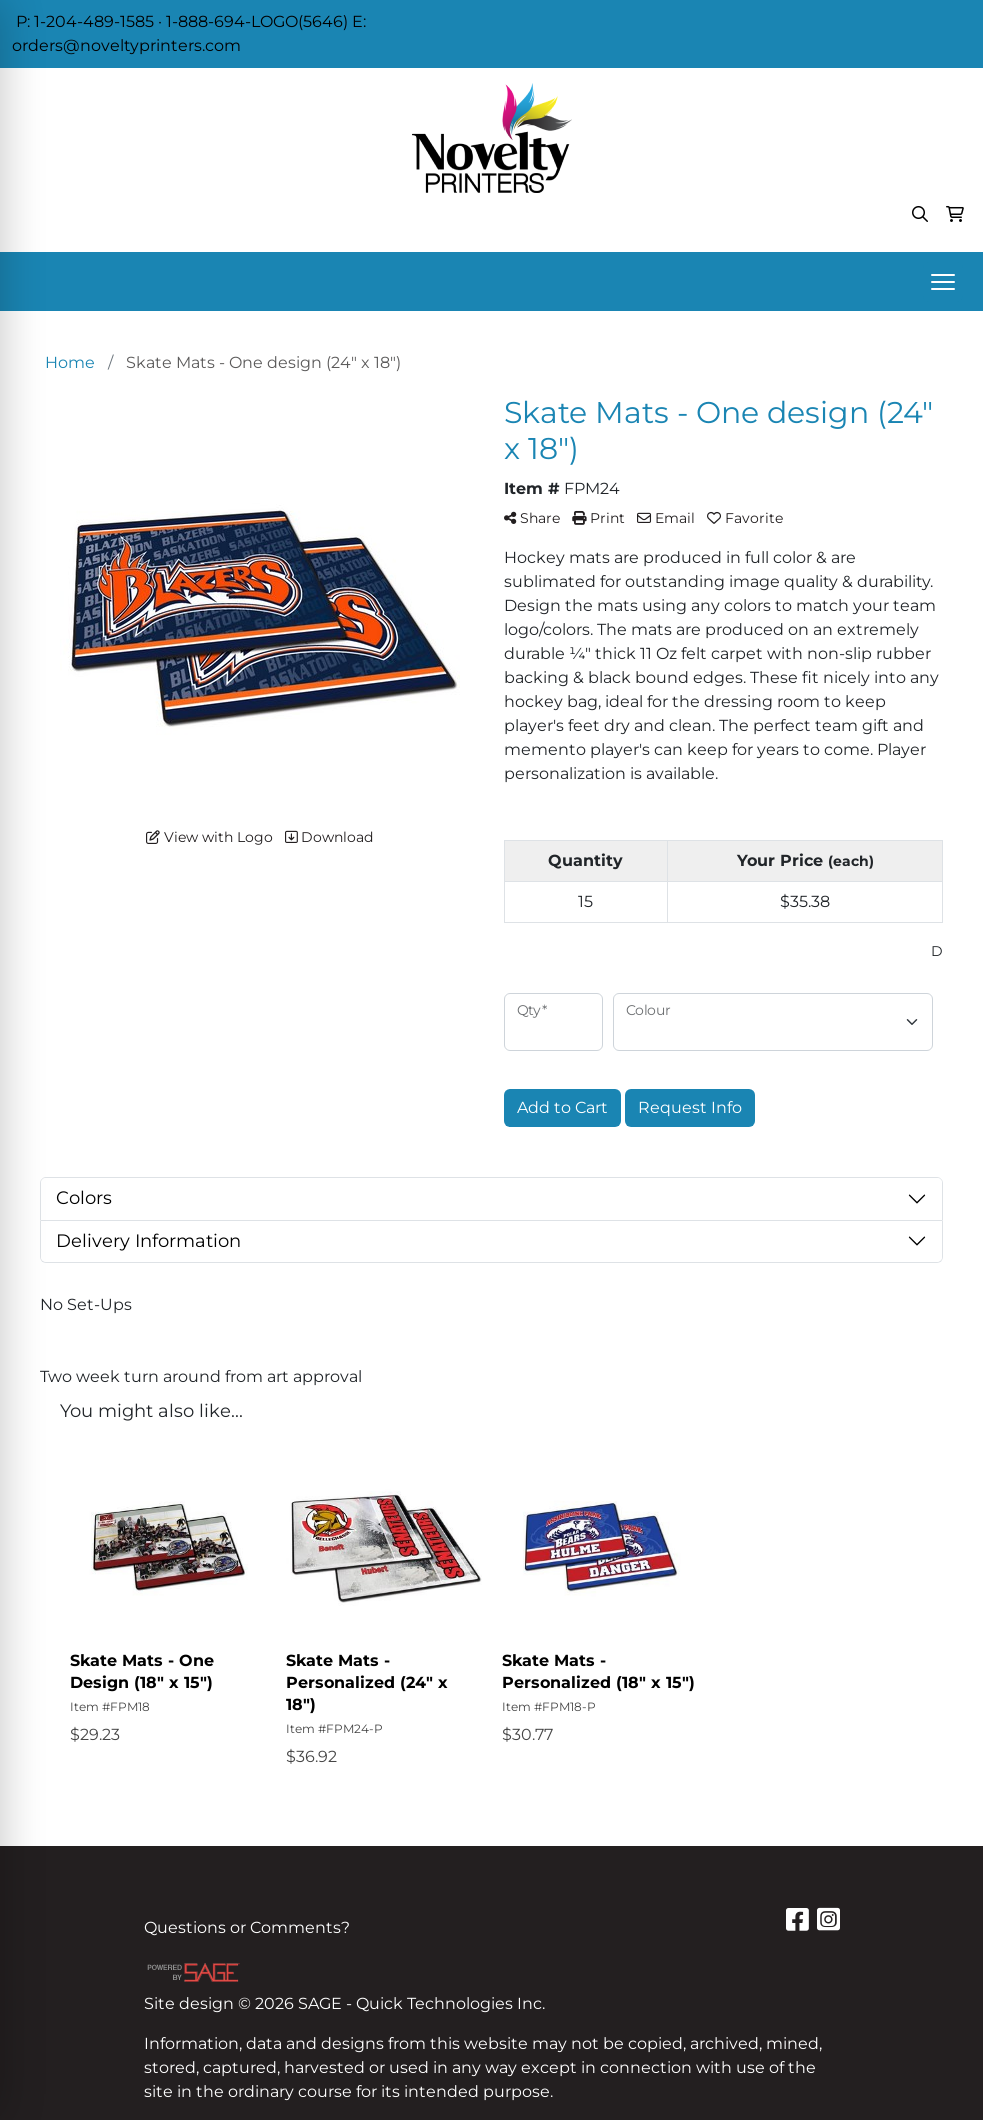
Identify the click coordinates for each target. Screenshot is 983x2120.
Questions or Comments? (247, 1927)
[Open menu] (943, 282)
